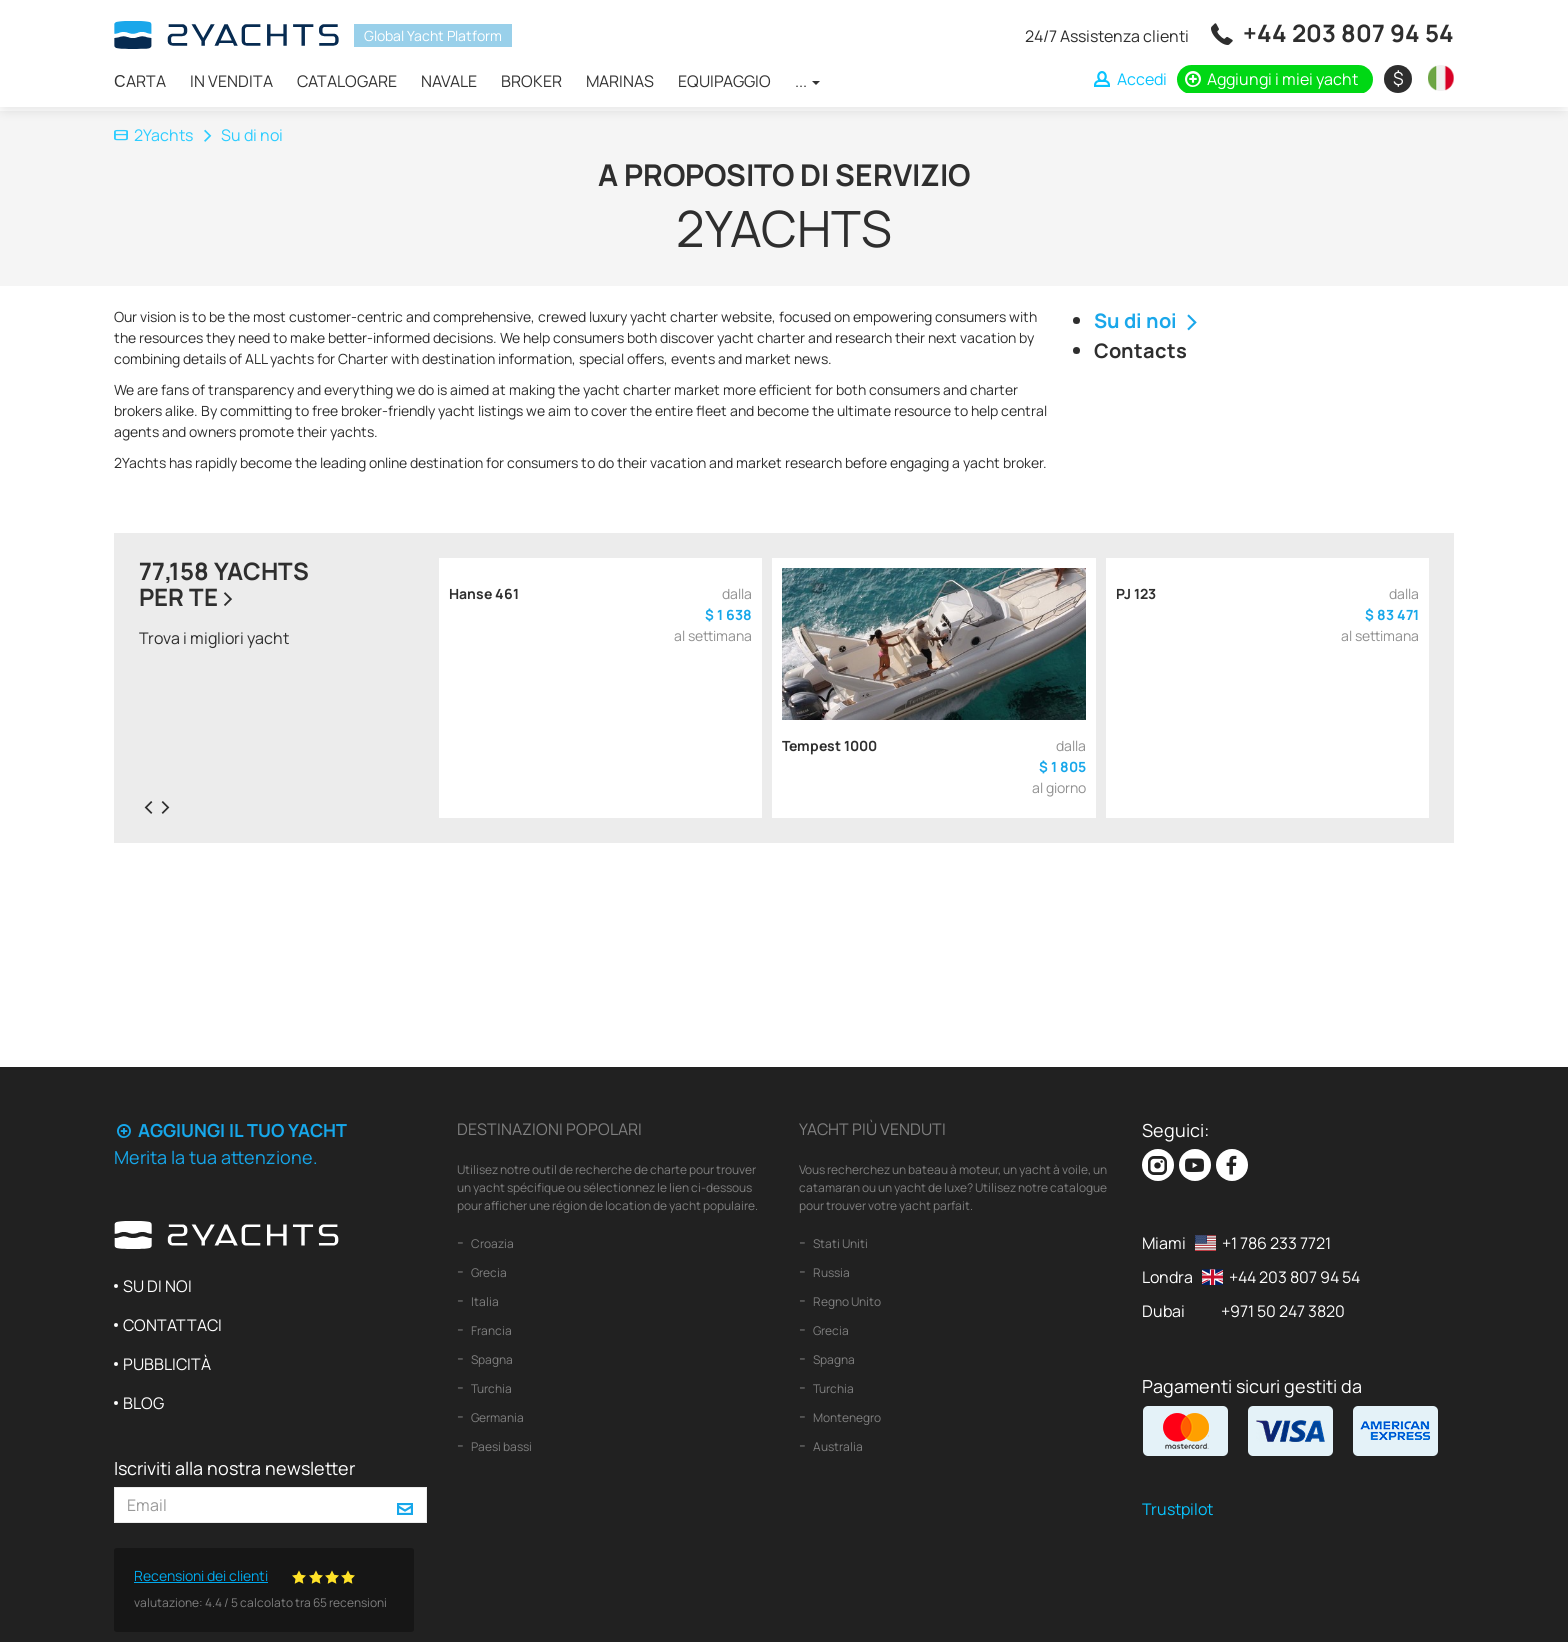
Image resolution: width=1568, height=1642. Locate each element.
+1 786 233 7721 (1276, 1243)
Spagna (491, 1359)
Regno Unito (846, 1301)
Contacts (1140, 350)
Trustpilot (1177, 1509)
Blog (143, 1403)
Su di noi (1148, 320)
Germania (496, 1417)
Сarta (140, 81)
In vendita (231, 81)
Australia (837, 1446)
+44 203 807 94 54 (1348, 32)
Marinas (620, 81)
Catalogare (347, 81)
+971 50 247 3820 (1283, 1311)
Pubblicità (167, 1364)
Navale (449, 81)
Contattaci (172, 1325)
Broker (531, 81)
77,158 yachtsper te (224, 583)
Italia (484, 1301)
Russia (830, 1272)
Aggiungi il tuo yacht (230, 1130)
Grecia (488, 1272)
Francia (490, 1330)
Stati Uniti (839, 1243)
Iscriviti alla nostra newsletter (234, 1468)
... (807, 81)
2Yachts (153, 135)
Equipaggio (724, 81)
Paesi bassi (500, 1446)
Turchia (490, 1388)
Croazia (491, 1243)
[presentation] (148, 806)
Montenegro (846, 1417)
